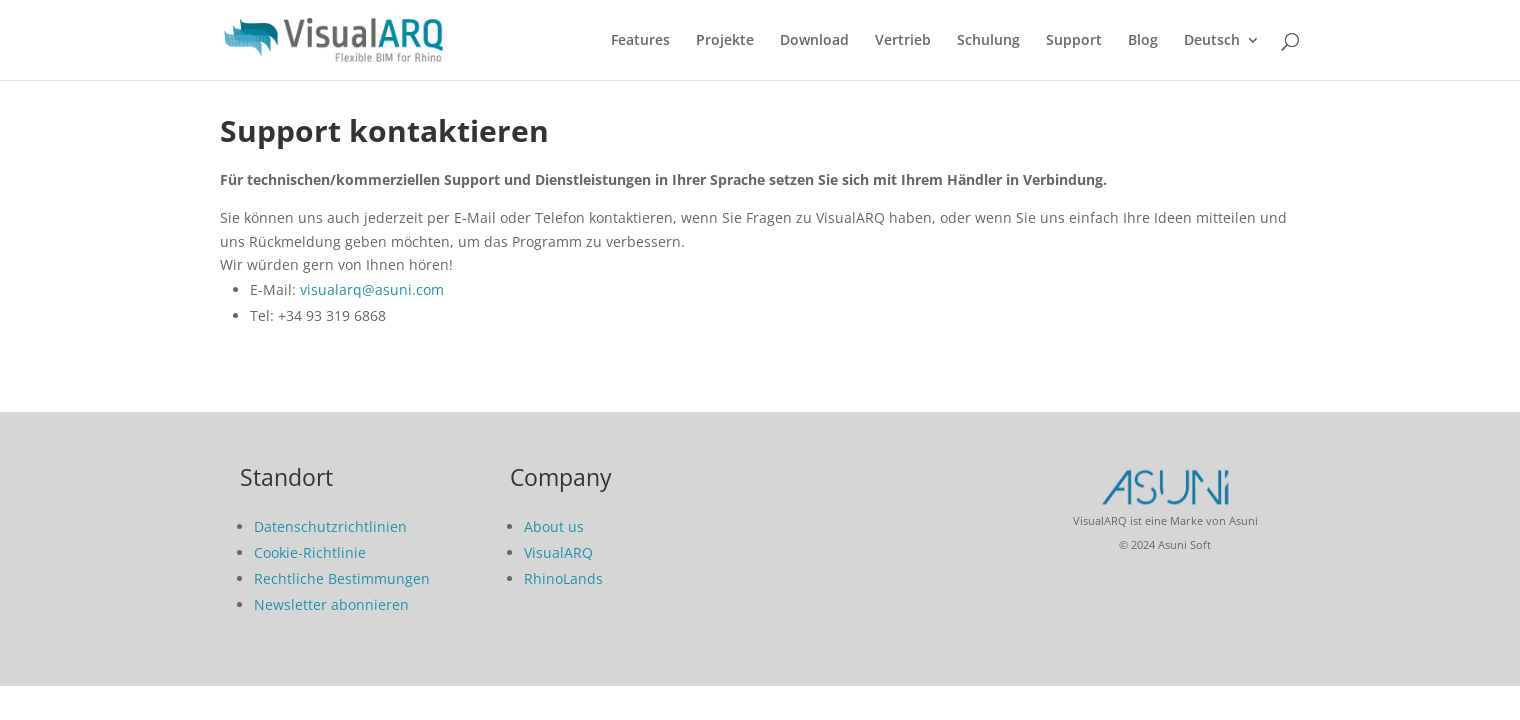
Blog (1143, 41)
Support (1074, 41)
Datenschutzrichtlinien (330, 526)
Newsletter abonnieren (331, 604)
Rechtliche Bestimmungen (342, 578)
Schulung (988, 41)
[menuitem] (1222, 56)
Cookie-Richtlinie (310, 552)
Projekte (725, 41)
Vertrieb (903, 41)
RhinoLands (563, 578)
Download (814, 41)
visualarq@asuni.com (372, 289)
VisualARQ (558, 552)
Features (640, 41)
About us (554, 526)
